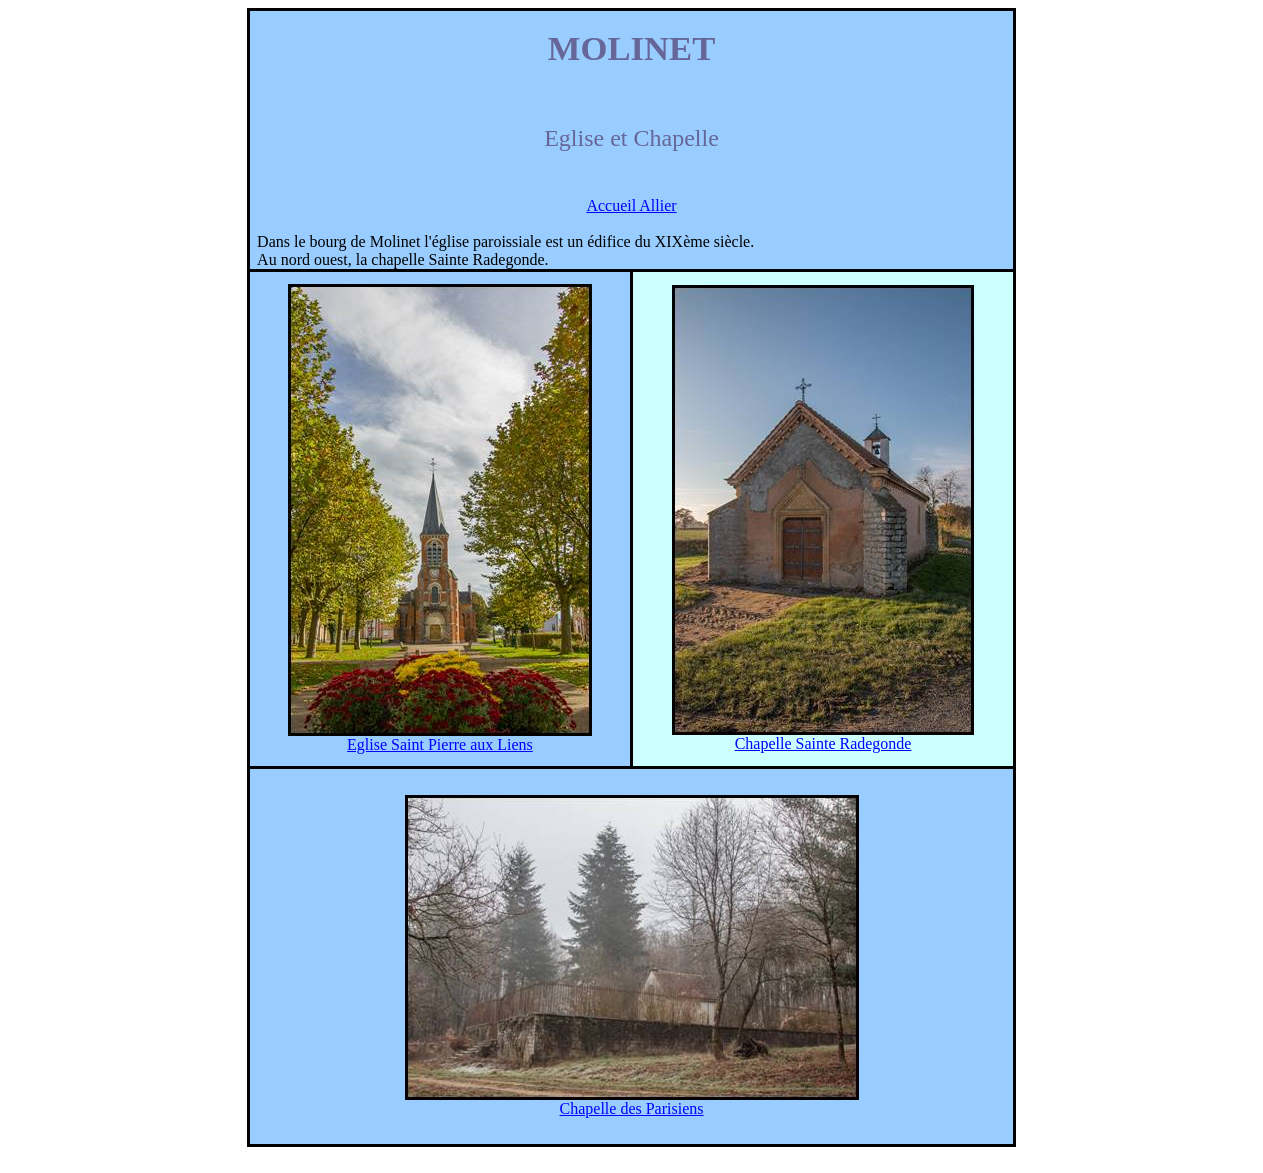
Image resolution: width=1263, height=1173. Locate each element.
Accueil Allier (631, 205)
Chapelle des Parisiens (632, 1108)
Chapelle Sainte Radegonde (823, 743)
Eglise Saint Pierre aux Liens (440, 744)
